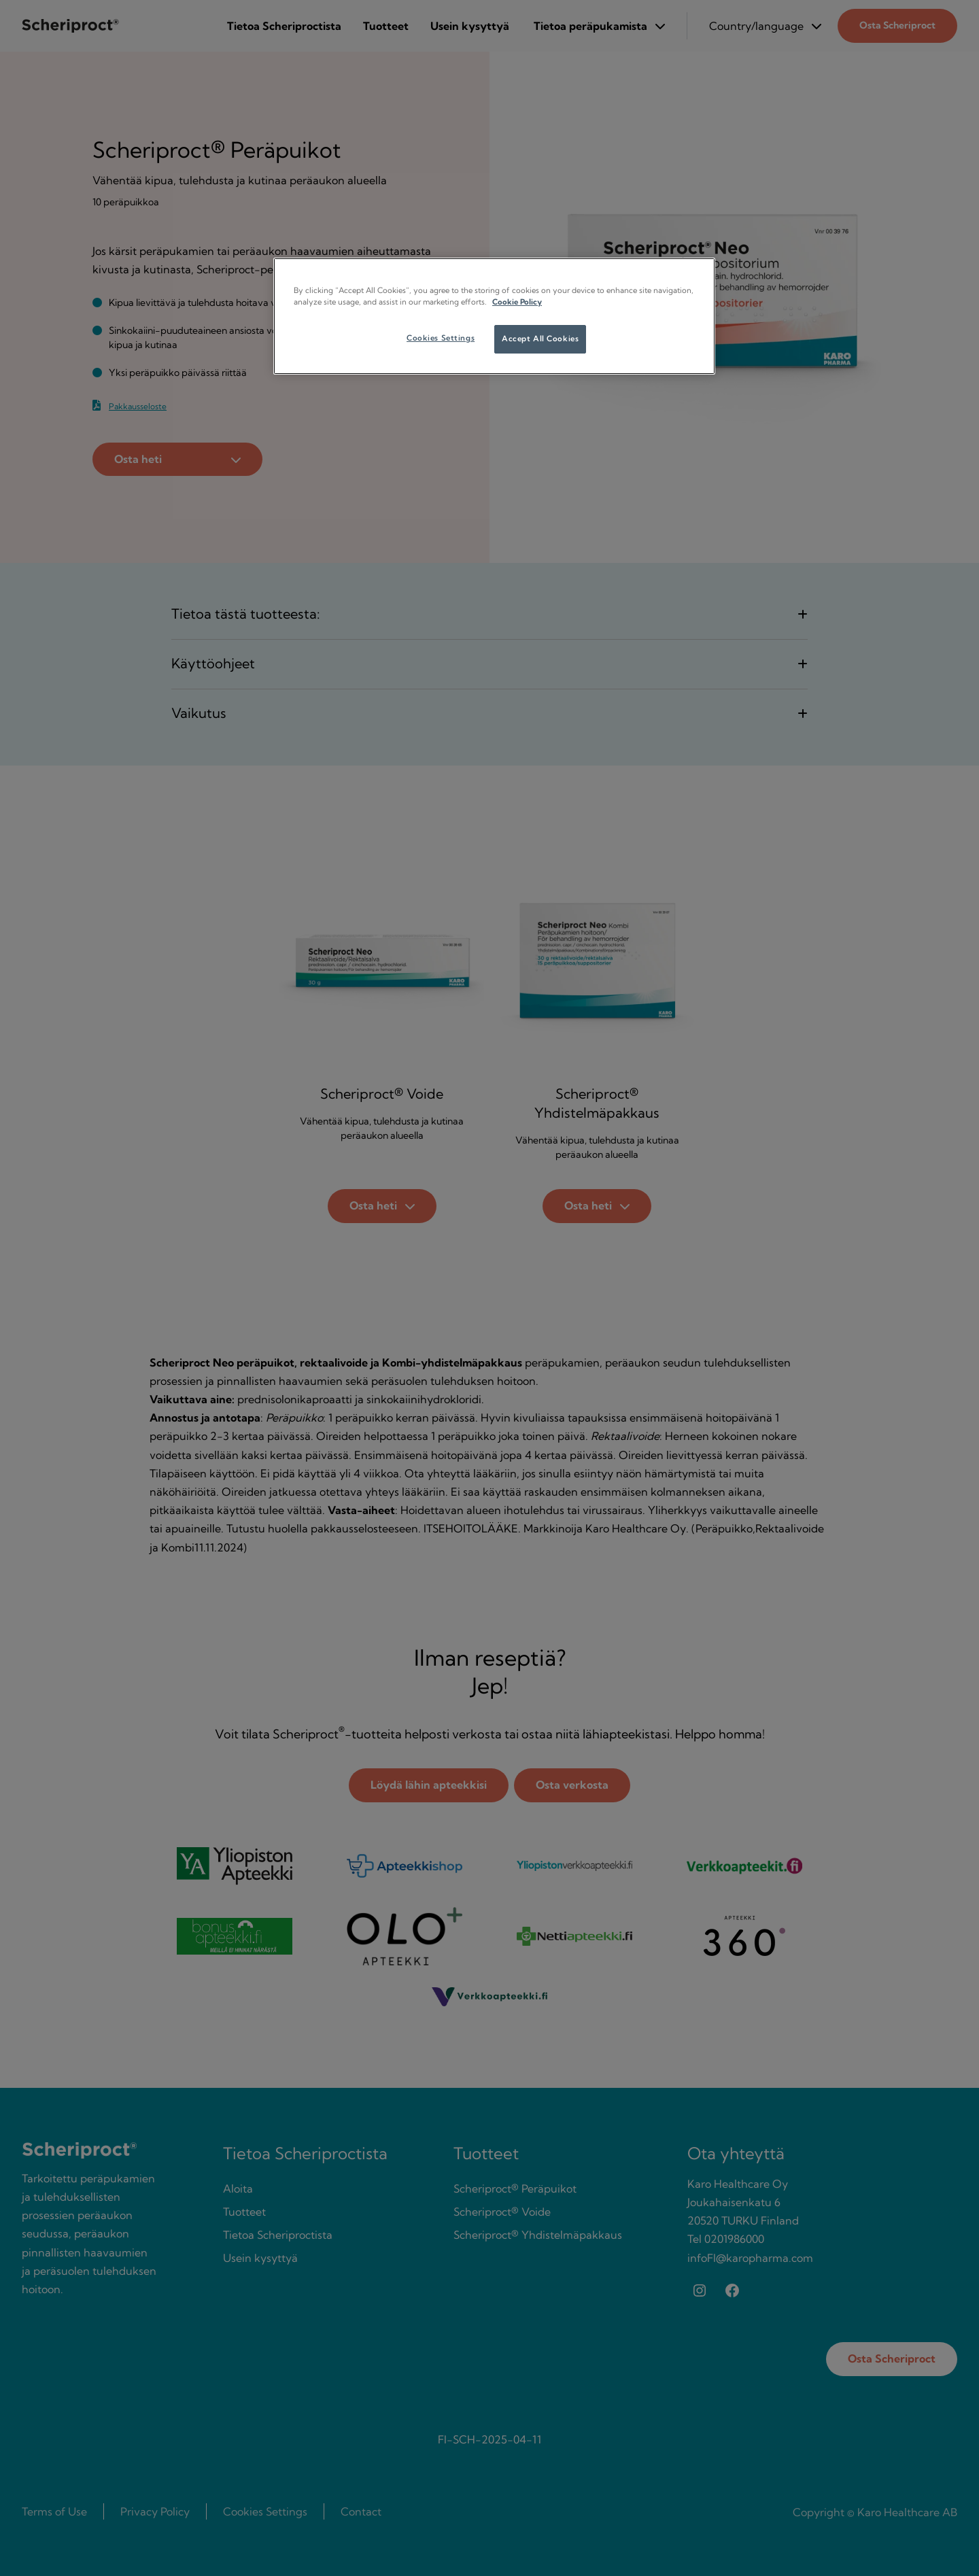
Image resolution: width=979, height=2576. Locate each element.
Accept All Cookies (540, 338)
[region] (494, 316)
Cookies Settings (441, 338)
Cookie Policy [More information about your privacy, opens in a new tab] (517, 302)
